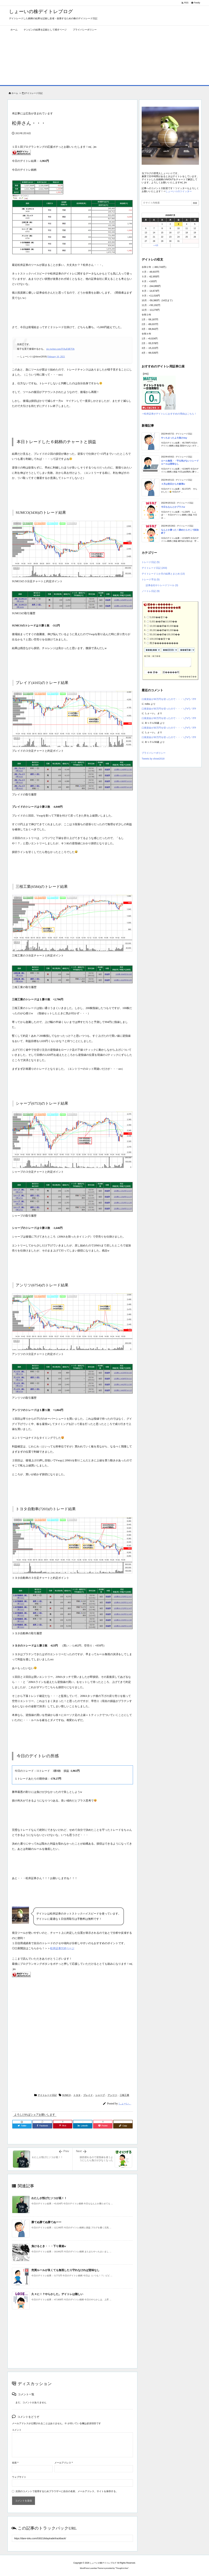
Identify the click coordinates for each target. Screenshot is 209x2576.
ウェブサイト (19, 2477)
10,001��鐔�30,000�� (164, 626)
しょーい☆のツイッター (179, 191)
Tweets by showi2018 (153, 758)
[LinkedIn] (82, 2125)
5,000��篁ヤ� (159, 617)
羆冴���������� (164, 643)
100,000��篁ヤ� (160, 638)
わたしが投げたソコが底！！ (49, 2198)
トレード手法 (151, 579)
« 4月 (156, 245)
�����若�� (188, 676)
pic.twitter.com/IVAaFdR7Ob (60, 349)
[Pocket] (103, 2125)
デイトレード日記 (34, 93)
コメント (16, 2430)
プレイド (88, 2095)
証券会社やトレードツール (162, 585)
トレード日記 (151, 562)
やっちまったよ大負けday (174, 438)
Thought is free (122, 2568)
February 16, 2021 (56, 356)
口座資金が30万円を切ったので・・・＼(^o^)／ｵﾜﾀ (169, 699)
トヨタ (76, 2095)
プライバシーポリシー (154, 753)
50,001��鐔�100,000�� (165, 634)
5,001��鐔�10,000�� (163, 621)
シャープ (100, 2095)
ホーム (14, 93)
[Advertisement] (104, 59)
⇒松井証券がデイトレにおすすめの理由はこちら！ (169, 413)
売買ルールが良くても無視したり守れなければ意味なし (65, 2270)
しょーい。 (124, 2103)
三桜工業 (124, 2095)
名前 (15, 2462)
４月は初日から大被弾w (173, 484)
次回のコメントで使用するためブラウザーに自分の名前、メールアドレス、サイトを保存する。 (67, 2491)
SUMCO (66, 2095)
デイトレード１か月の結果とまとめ (163, 573)
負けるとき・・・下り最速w (48, 2246)
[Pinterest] (62, 2125)
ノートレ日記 (151, 591)
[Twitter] (22, 2125)
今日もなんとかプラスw (173, 507)
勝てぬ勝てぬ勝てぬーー (46, 2222)
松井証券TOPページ (62, 1948)
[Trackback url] (72, 2538)
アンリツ (112, 2095)
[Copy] (123, 2125)
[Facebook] (42, 2125)
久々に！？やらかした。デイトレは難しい (57, 2294)
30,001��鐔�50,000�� (164, 630)
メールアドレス (63, 2462)
